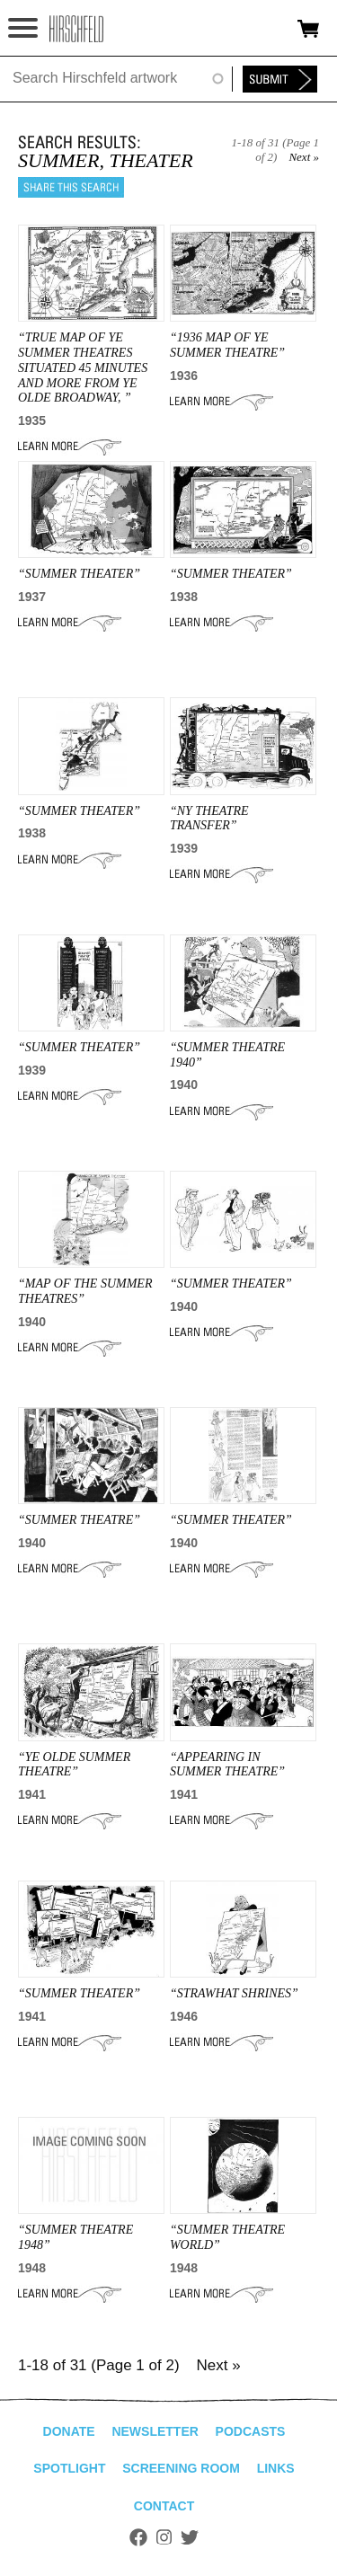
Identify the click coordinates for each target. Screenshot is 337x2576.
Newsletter (154, 2431)
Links (276, 2468)
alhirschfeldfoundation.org (76, 28)
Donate (69, 2431)
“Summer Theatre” (79, 1520)
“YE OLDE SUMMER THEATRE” (74, 1764)
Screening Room (181, 2468)
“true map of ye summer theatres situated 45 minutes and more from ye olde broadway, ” (82, 367)
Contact (164, 2506)
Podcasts (251, 2431)
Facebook (138, 2537)
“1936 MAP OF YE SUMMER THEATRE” (227, 345)
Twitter (190, 2537)
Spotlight (69, 2468)
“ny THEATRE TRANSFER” (209, 818)
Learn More (69, 447)
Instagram (164, 2537)
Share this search (71, 187)
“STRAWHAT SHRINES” (234, 1993)
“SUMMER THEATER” (79, 573)
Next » (303, 157)
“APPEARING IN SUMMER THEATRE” (227, 1764)
